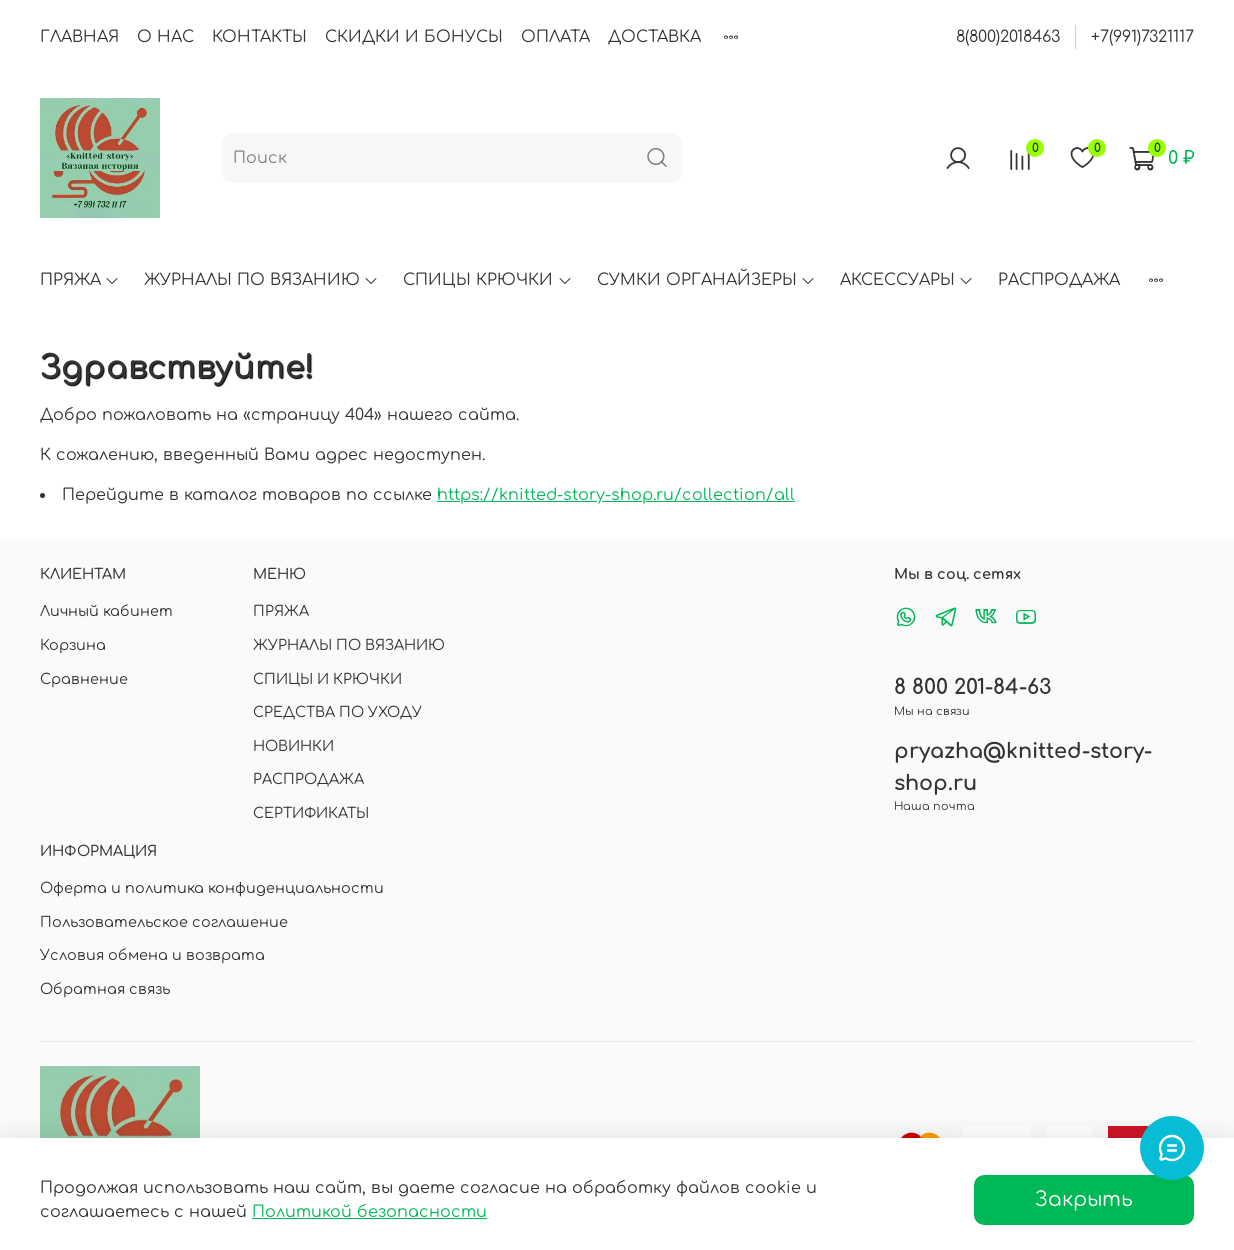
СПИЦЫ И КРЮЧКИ (327, 679)
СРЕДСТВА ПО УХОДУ (337, 712)
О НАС (165, 37)
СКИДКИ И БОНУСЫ (414, 37)
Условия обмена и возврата (152, 955)
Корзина (73, 645)
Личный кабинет (106, 611)
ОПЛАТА (555, 37)
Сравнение (84, 679)
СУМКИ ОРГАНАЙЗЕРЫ (706, 280)
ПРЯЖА (80, 280)
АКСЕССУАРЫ (907, 280)
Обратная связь (105, 989)
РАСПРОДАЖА (1059, 280)
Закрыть (1084, 1199)
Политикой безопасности (369, 1212)
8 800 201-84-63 (972, 687)
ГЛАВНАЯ (79, 37)
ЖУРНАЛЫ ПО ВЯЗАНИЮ (261, 280)
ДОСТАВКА (654, 37)
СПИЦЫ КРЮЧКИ (487, 280)
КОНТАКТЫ (259, 37)
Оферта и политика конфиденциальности (212, 888)
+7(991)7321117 (1142, 37)
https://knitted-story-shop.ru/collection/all (616, 495)
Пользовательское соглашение (164, 922)
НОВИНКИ (293, 746)
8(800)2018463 (1008, 37)
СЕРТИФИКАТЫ (311, 813)
